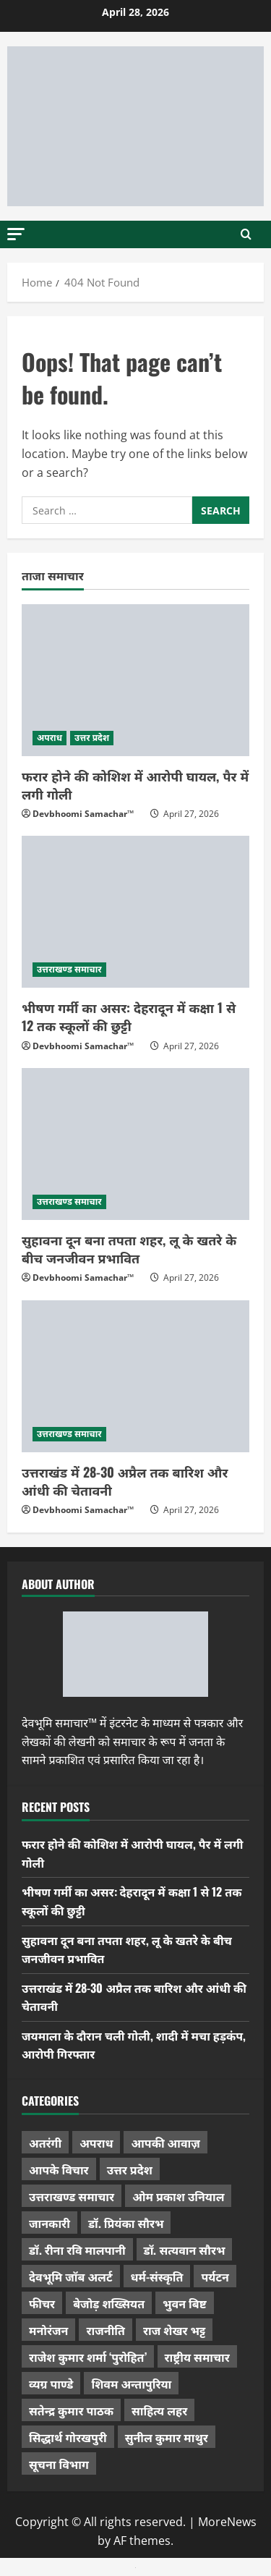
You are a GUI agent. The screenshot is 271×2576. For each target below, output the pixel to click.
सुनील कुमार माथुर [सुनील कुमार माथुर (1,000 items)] (166, 2437)
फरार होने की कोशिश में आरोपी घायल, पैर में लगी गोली (135, 784)
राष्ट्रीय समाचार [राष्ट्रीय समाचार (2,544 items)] (197, 2356)
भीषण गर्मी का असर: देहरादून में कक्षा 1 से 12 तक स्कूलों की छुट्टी (129, 1016)
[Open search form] (246, 234)
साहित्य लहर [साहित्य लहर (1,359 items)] (159, 2410)
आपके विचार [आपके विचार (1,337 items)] (59, 2169)
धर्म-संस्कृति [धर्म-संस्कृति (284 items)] (157, 2276)
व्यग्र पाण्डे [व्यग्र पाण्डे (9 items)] (51, 2383)
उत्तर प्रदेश (91, 738)
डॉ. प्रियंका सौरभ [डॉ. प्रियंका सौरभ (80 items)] (126, 2223)
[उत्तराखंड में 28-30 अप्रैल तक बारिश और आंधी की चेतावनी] (135, 1376)
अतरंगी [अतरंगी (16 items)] (45, 2142)
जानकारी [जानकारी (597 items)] (49, 2223)
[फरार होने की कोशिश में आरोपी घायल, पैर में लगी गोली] (135, 680)
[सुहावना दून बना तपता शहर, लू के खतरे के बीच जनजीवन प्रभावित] (135, 1144)
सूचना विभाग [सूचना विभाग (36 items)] (59, 2464)
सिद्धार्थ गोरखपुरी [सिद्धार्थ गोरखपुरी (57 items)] (68, 2437)
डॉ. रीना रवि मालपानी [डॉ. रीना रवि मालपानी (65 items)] (77, 2249)
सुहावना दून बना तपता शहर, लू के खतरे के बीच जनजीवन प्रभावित (129, 1248)
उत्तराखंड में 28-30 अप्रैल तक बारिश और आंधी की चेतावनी (125, 1480)
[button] (16, 233)
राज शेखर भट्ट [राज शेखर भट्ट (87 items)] (174, 2330)
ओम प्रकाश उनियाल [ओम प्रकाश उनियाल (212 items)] (178, 2196)
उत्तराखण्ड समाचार (69, 969)
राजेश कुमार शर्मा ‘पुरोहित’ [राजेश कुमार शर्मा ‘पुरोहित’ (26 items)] (88, 2356)
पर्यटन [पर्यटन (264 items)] (214, 2276)
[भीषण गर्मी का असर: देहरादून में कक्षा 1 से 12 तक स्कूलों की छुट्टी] (135, 912)
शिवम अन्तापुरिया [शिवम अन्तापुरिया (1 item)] (131, 2383)
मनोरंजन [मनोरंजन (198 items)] (48, 2330)
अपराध (49, 738)
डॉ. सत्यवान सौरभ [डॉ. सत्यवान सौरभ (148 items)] (184, 2249)
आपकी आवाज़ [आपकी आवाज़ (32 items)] (165, 2142)
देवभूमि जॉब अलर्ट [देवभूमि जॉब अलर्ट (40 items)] (71, 2276)
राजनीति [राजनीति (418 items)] (105, 2330)
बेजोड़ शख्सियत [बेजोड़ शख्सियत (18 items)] (109, 2303)
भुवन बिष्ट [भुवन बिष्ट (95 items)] (185, 2303)
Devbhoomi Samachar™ (83, 814)
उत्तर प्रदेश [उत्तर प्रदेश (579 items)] (129, 2169)
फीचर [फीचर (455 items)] (42, 2303)
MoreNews (227, 2522)
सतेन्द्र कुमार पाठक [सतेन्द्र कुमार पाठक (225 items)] (71, 2410)
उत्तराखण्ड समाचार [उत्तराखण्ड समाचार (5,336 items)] (71, 2196)
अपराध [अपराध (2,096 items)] (96, 2142)
